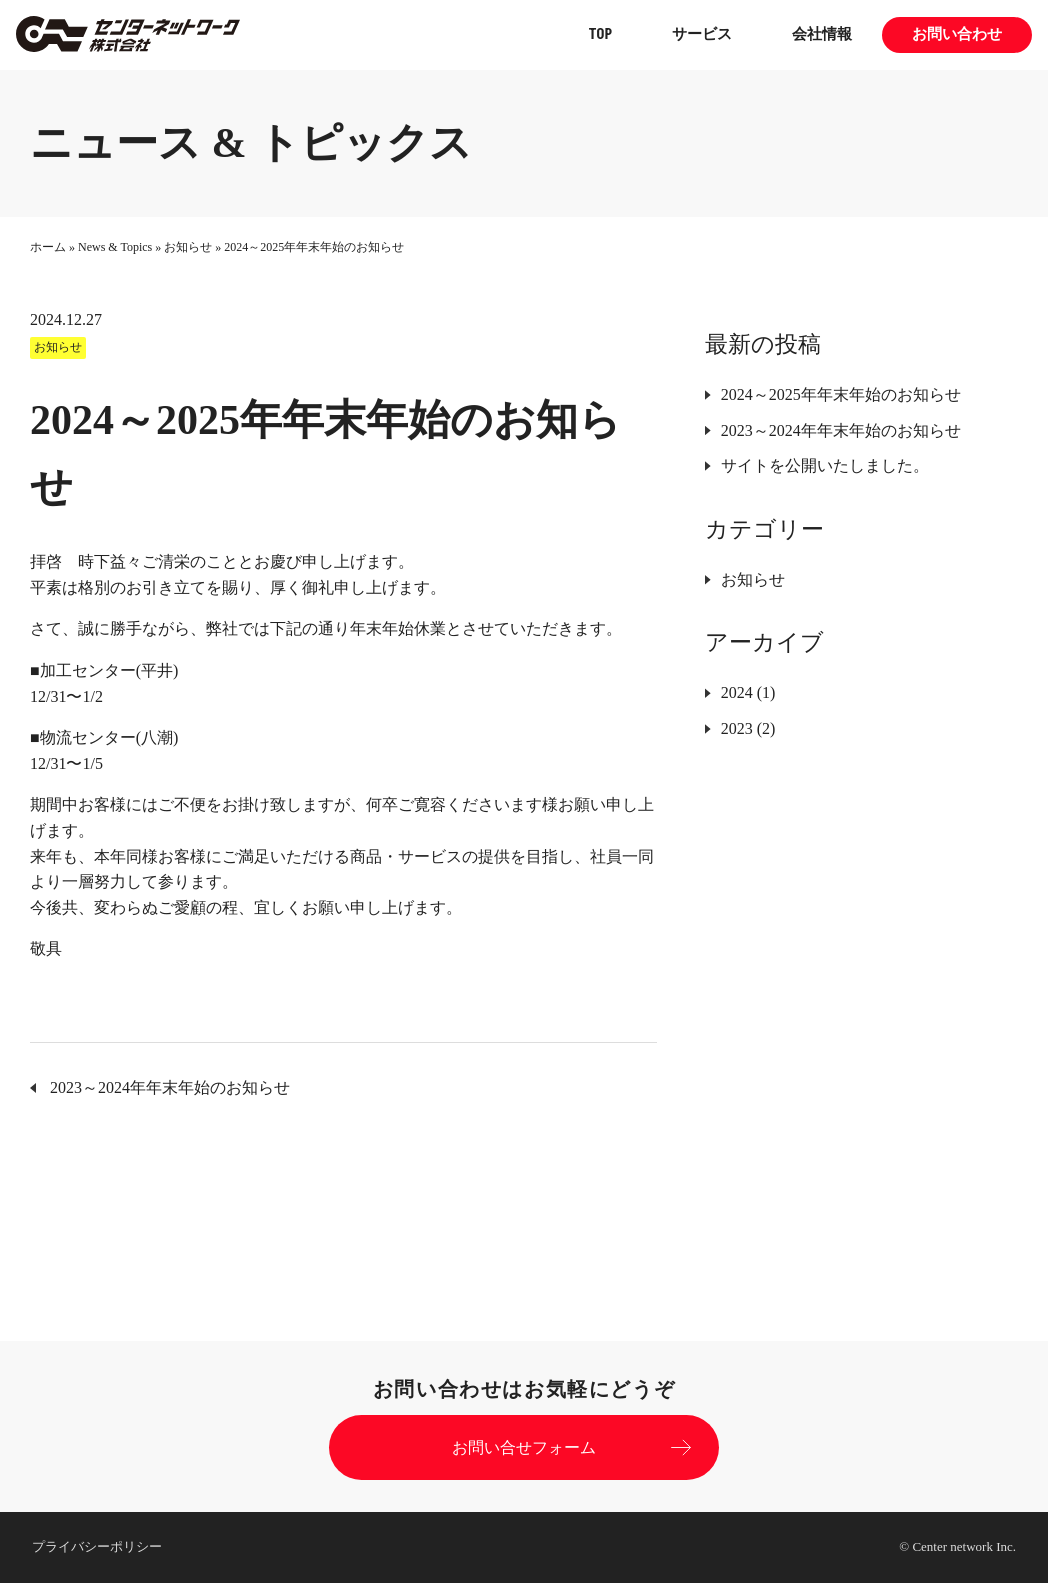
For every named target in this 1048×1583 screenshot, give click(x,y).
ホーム (48, 247)
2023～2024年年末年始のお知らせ (841, 430)
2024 (737, 692)
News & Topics (115, 247)
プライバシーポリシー (97, 1546)
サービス (702, 34)
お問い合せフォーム (524, 1447)
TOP (600, 34)
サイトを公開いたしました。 (825, 465)
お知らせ (188, 247)
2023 (737, 728)
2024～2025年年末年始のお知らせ (841, 394)
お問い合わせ (957, 34)
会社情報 (822, 34)
